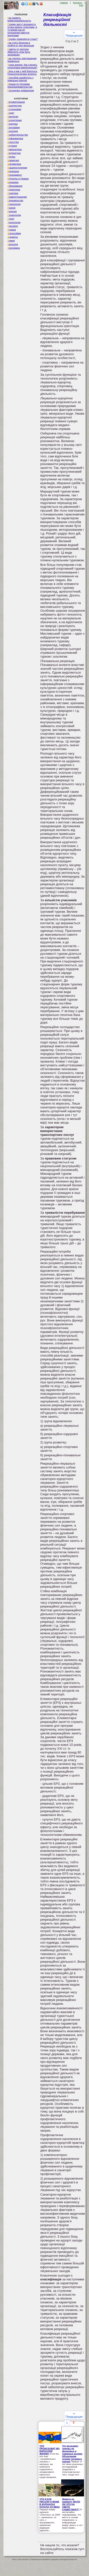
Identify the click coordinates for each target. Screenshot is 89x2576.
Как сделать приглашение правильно (21, 60)
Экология (12, 244)
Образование (14, 186)
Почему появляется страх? (22, 39)
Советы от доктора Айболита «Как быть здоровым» (18, 52)
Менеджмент (14, 175)
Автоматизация (16, 102)
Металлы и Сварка (18, 178)
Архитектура (14, 105)
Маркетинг (13, 160)
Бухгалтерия (14, 120)
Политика (12, 193)
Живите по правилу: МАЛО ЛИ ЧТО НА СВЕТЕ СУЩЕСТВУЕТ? (71, 2504)
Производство (15, 200)
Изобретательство (17, 134)
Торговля (12, 226)
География (13, 127)
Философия (14, 233)
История (12, 145)
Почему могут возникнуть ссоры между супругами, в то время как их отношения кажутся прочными (22, 30)
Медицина (13, 171)
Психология (14, 204)
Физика (11, 229)
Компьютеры (14, 149)
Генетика (12, 124)
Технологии (13, 222)
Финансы (12, 237)
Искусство (13, 142)
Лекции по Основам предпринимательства (19, 85)
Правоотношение (17, 197)
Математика (14, 164)
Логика (11, 156)
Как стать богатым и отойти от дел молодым (20, 44)
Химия (11, 240)
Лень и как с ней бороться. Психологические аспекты (22, 72)
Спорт (10, 218)
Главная (64, 3)
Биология (12, 116)
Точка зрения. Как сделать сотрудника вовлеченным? (22, 66)
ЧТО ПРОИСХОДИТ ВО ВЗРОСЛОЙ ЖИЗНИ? (49, 2450)
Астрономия (14, 109)
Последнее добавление (20, 90)
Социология (14, 215)
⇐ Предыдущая (74, 34)
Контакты (77, 3)
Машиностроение (17, 167)
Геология (12, 131)
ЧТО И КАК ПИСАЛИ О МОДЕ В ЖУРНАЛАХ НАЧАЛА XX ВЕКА (49, 2503)
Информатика (15, 138)
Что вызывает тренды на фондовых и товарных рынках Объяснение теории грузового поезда (72, 2454)
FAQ (81, 5)
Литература (14, 153)
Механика (12, 182)
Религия (12, 211)
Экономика (13, 248)
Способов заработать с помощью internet (20, 79)
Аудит (10, 113)
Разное (11, 207)
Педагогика (13, 189)
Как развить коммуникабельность (19, 19)
